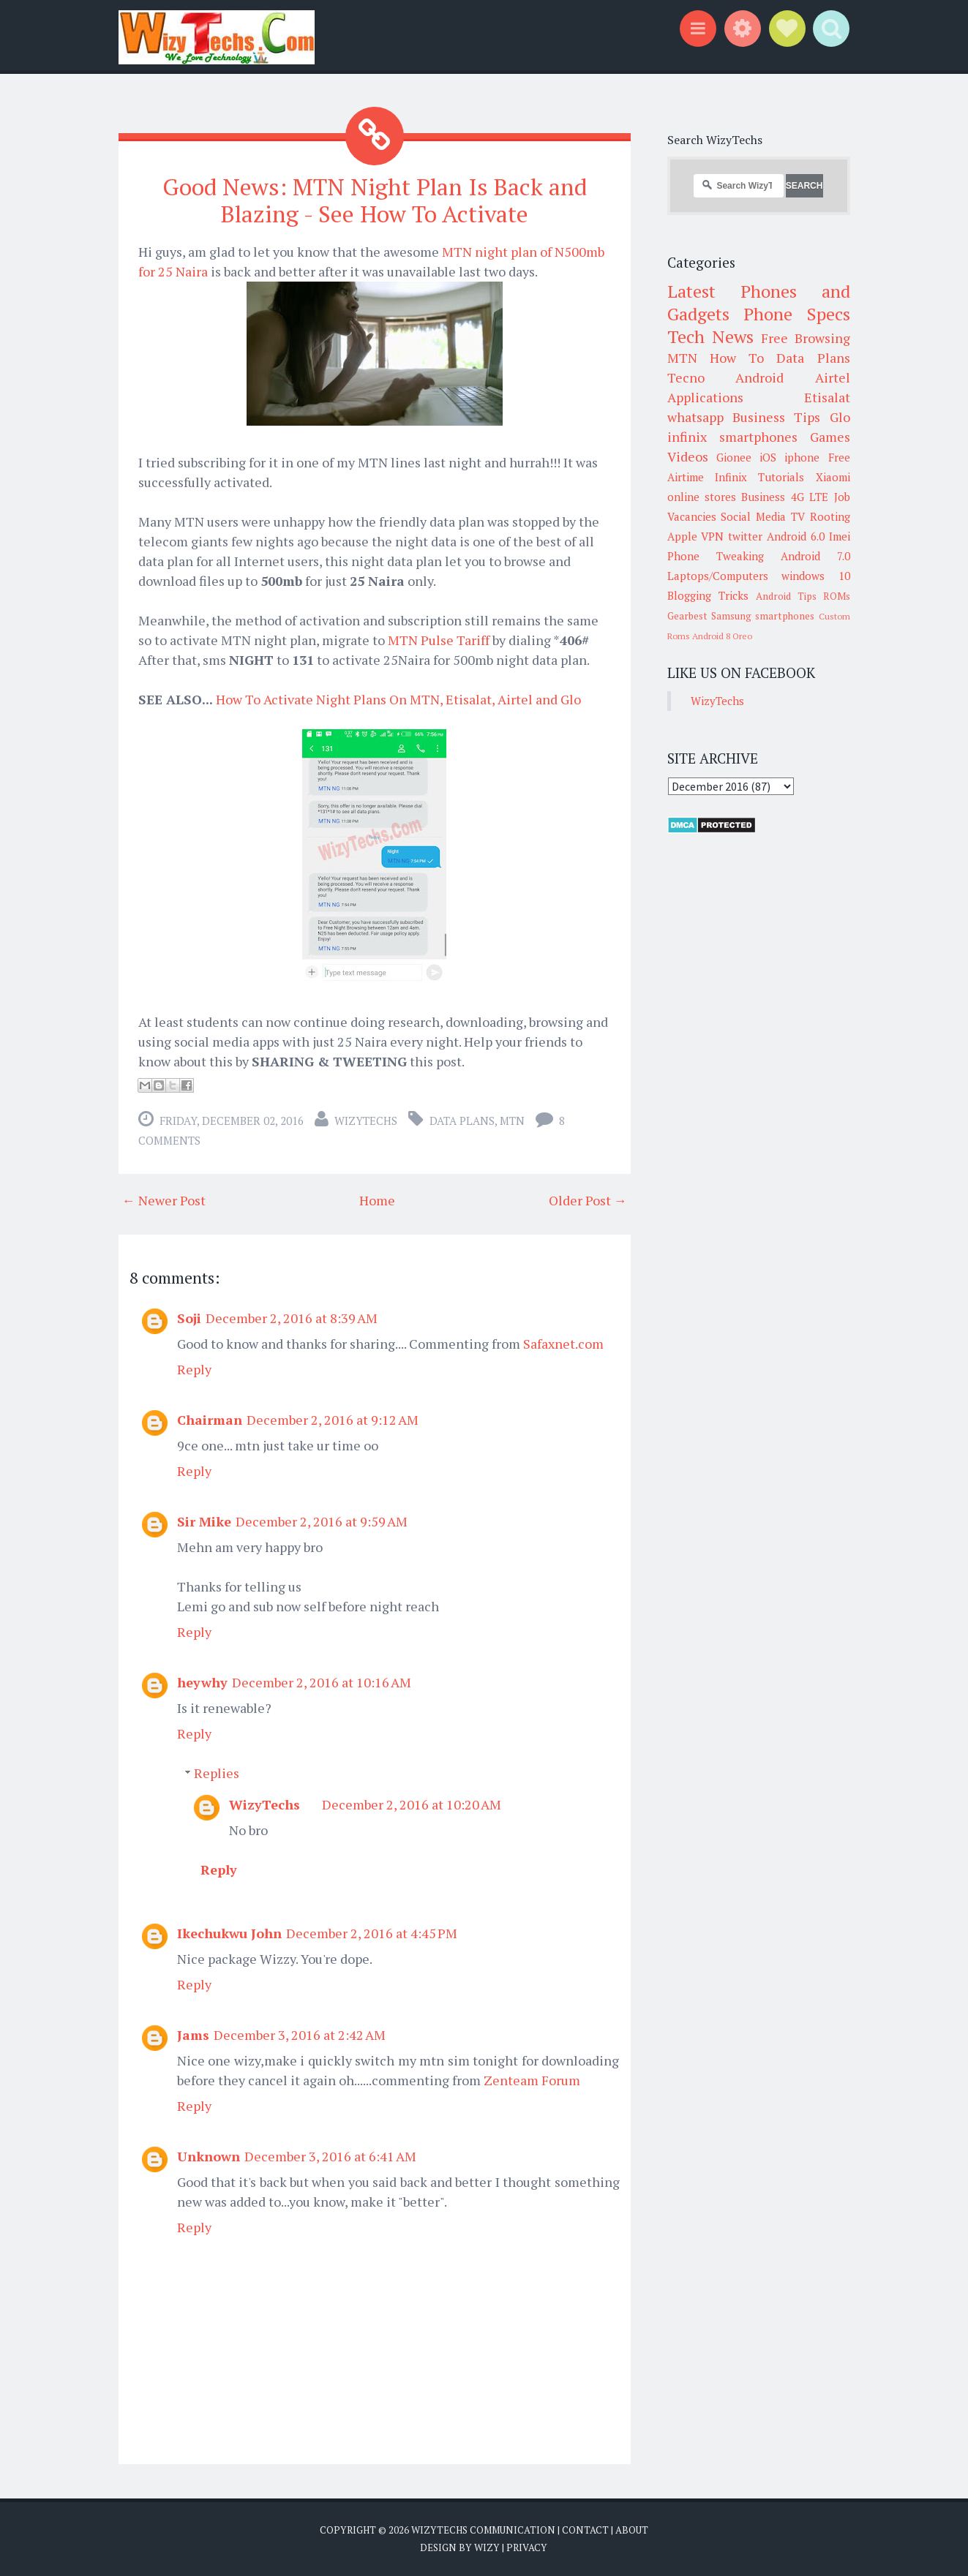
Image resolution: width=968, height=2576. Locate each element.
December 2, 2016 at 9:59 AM (322, 1521)
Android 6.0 (796, 536)
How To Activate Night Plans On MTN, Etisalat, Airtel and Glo (398, 699)
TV (798, 516)
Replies (216, 1773)
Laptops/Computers (717, 575)
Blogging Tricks (707, 595)
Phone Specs (796, 313)
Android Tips (786, 596)
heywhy (202, 1682)
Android (759, 377)
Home (377, 1200)
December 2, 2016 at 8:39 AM (292, 1318)
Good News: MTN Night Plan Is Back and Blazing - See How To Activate (374, 200)
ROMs (836, 596)
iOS (767, 457)
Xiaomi (833, 477)
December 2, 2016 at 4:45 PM (371, 1933)
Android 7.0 (815, 556)
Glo (840, 417)
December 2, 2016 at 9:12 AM (333, 1419)
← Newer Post (164, 1200)
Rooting (830, 516)
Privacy (526, 2546)
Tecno (686, 377)
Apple (682, 536)
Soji (189, 1318)
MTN (512, 1120)
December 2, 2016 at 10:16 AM (321, 1682)
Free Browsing (805, 338)
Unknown (208, 2156)
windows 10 (815, 575)
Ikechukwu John (229, 1933)
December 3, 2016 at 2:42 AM (300, 2035)
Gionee (733, 457)
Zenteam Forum (532, 2080)
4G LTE (809, 496)
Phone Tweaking (715, 556)
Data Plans (462, 1120)
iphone (801, 457)
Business (763, 496)
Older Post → (588, 1200)
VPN (712, 536)
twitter (745, 536)
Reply (194, 1369)
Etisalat (827, 397)
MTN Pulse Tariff (438, 640)
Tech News (710, 336)
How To (737, 357)
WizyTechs (365, 1120)
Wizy (487, 2546)
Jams (193, 2035)
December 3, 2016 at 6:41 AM (330, 2156)
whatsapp (695, 417)
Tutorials (781, 477)
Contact (585, 2530)
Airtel (832, 377)
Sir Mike (204, 1521)
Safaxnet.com (563, 1343)
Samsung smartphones (762, 615)
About (631, 2530)
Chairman (209, 1419)
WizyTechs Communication (483, 2530)
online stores (701, 496)
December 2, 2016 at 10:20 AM (411, 1804)
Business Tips (776, 417)
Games (830, 436)
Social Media (753, 516)
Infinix (731, 477)
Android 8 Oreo (722, 635)
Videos (687, 456)
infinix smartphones (732, 436)
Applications (705, 397)
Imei (839, 536)
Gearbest (687, 615)
